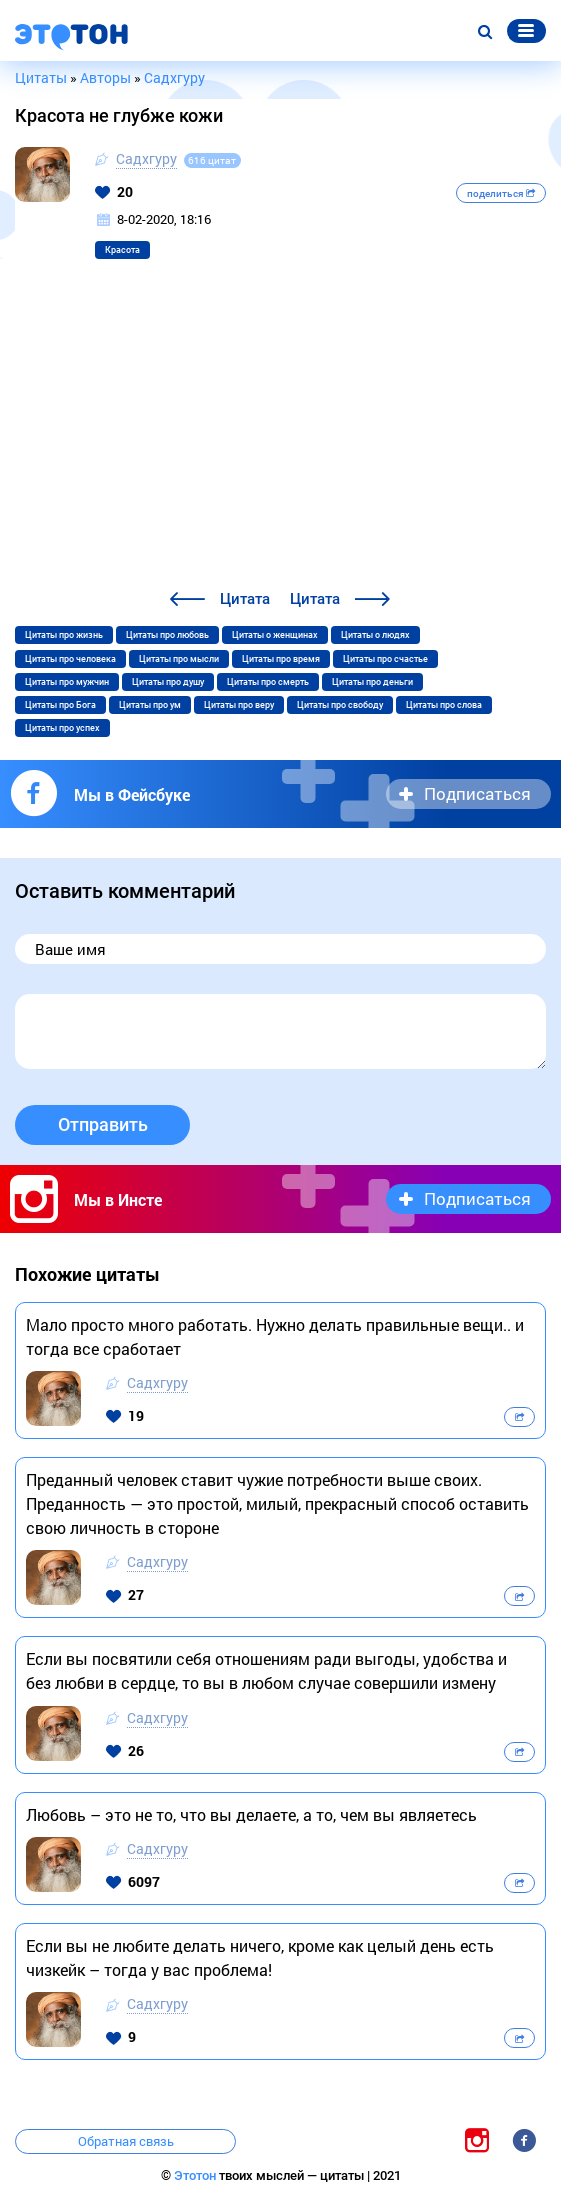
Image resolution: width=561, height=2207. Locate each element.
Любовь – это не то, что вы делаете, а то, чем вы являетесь (251, 1814)
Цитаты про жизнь (64, 635)
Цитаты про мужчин (67, 682)
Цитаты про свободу (340, 705)
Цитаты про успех (62, 728)
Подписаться (477, 793)
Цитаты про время (281, 659)
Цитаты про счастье (385, 659)
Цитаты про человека (70, 659)
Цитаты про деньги (372, 682)
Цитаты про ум (150, 705)
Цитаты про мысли (179, 659)
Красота (122, 250)
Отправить (103, 1124)
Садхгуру (146, 158)
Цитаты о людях (375, 635)
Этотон (196, 2175)
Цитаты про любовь (167, 635)
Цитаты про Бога (60, 705)
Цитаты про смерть (268, 682)
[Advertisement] (280, 437)
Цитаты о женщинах (275, 635)
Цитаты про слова (444, 705)
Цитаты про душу (168, 682)
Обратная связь (126, 2141)
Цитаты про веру (239, 705)
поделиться (501, 193)
